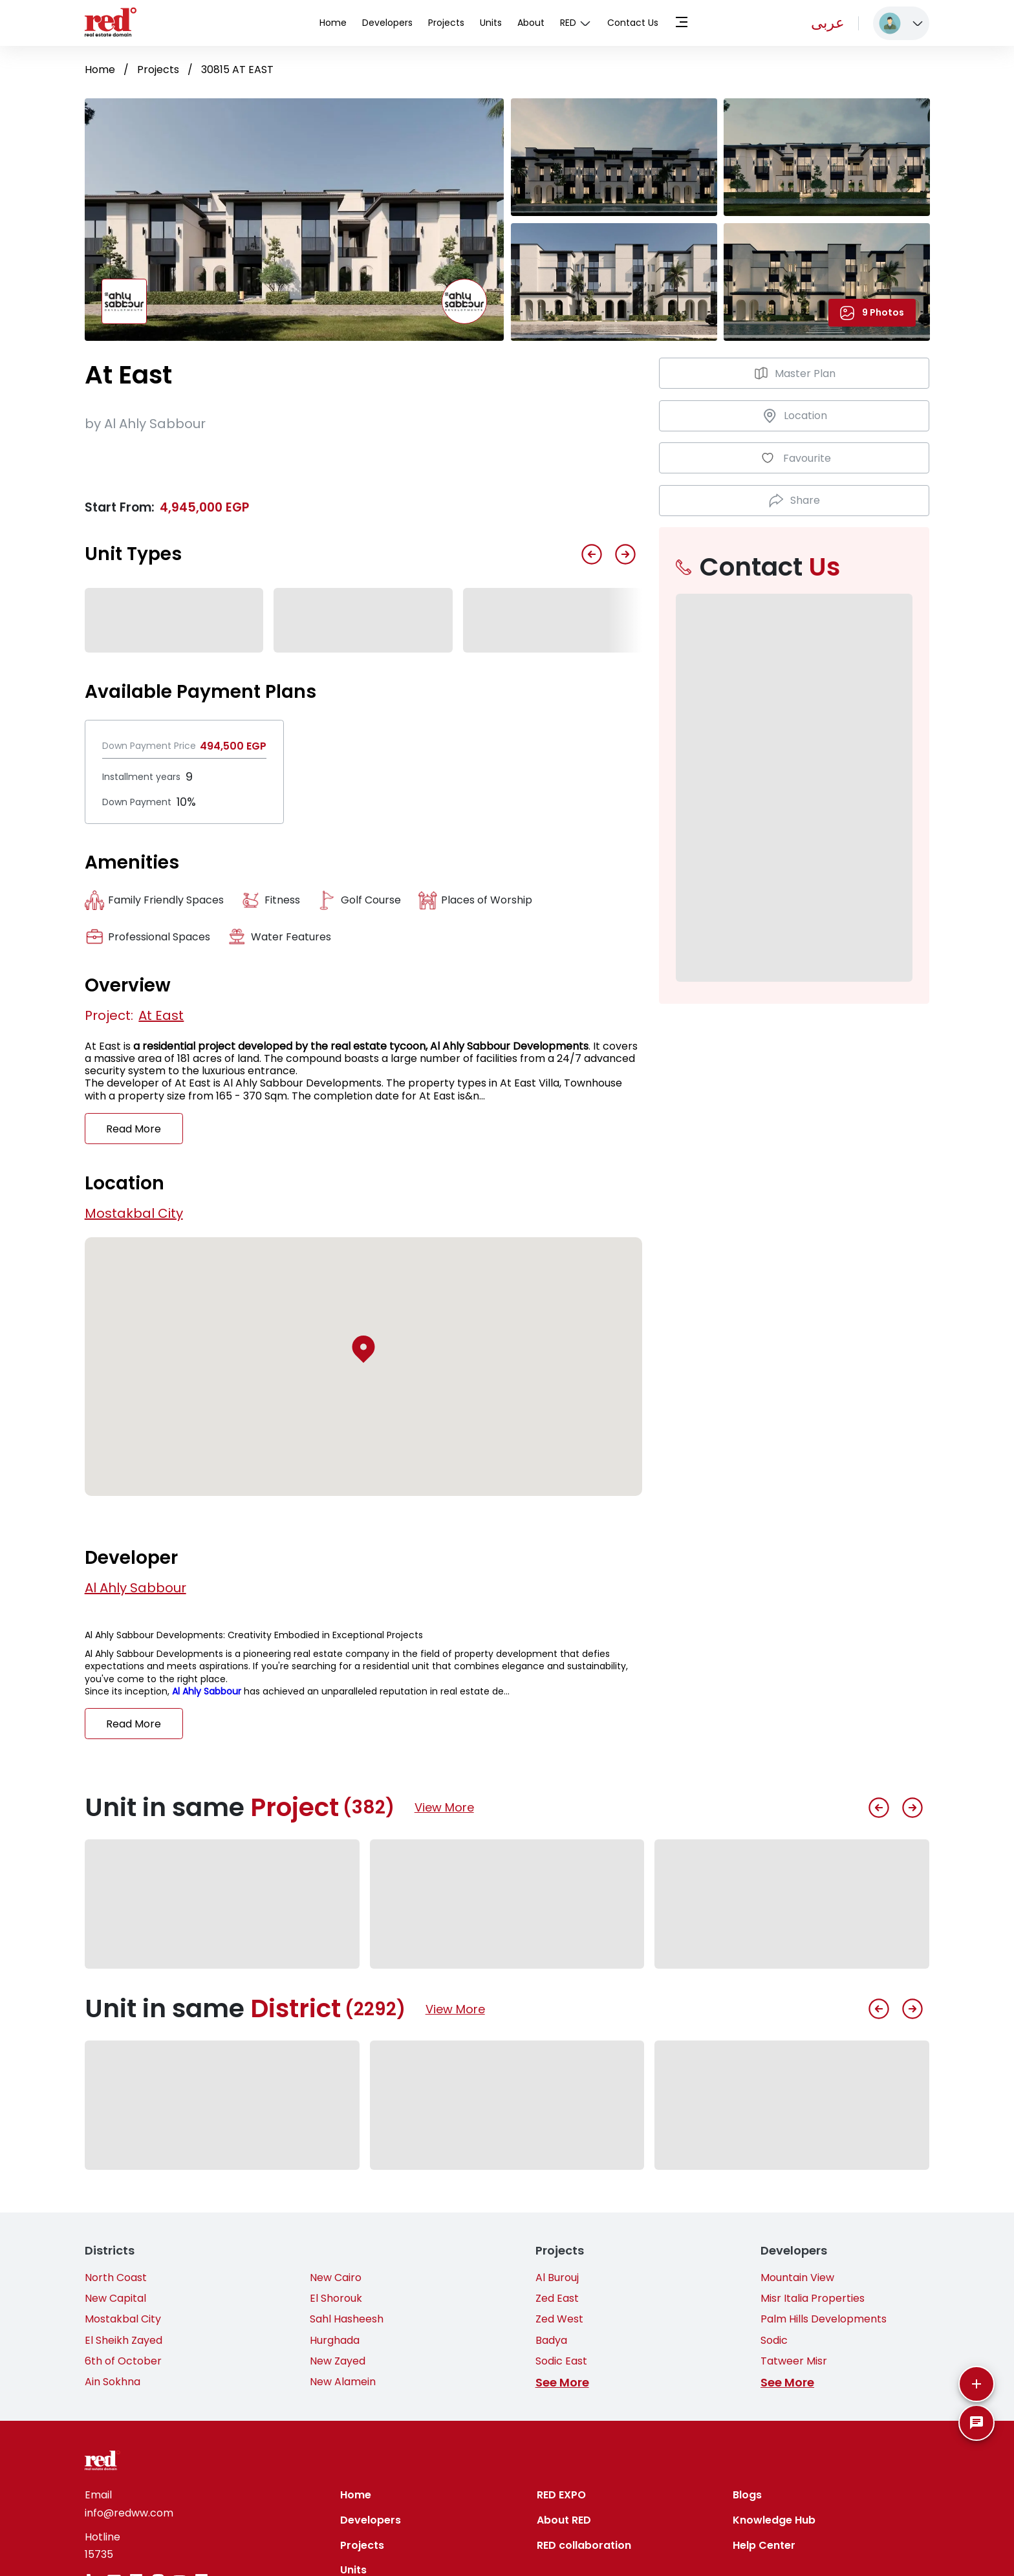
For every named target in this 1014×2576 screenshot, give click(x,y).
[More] (976, 2384)
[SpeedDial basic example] (976, 2423)
